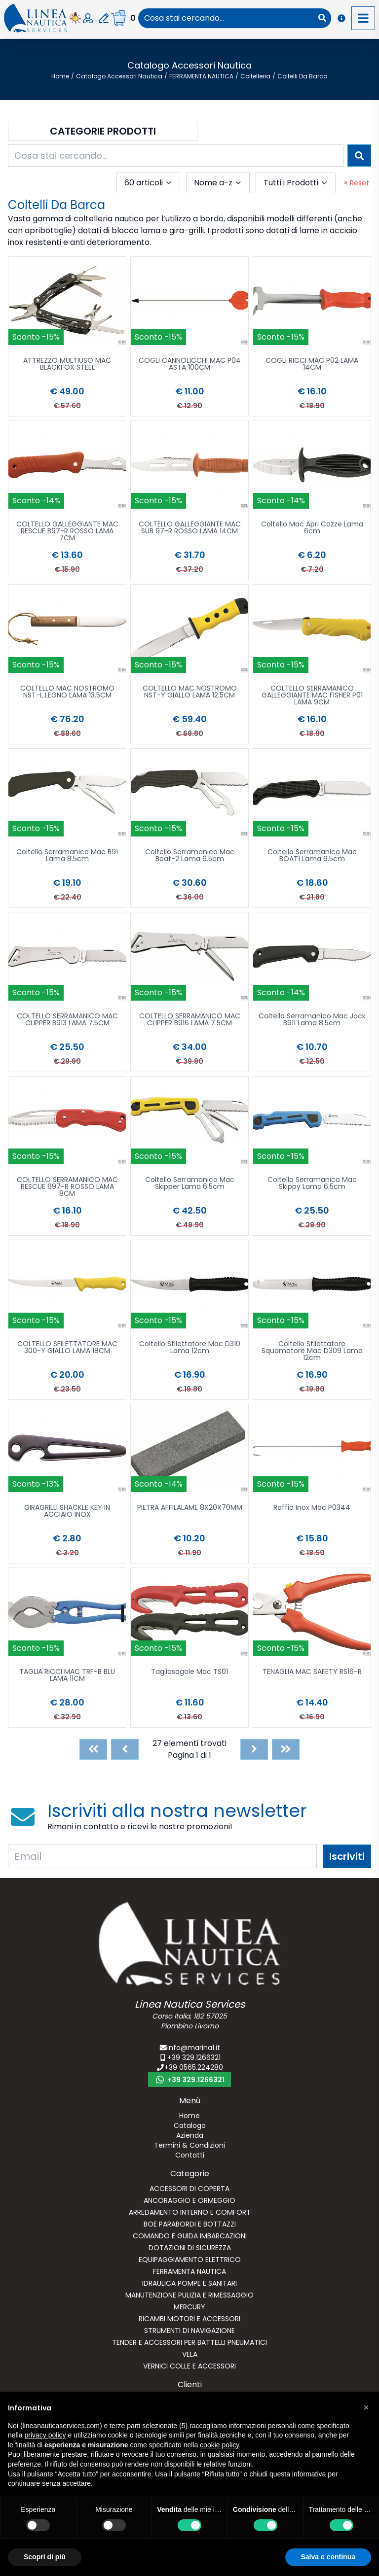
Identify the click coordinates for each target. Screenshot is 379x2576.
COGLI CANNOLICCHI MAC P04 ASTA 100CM (190, 364)
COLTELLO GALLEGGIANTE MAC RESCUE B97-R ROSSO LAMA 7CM (67, 532)
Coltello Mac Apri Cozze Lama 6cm (312, 528)
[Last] (286, 1749)
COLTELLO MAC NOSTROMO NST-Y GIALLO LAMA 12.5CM (190, 692)
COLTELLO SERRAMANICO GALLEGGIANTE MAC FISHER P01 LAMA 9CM (312, 696)
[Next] (254, 1749)
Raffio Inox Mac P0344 (311, 1508)
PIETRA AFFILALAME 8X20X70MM (189, 1508)
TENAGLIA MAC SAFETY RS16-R (312, 1672)
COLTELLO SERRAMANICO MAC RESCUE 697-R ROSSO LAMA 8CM (67, 1187)
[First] (93, 1749)
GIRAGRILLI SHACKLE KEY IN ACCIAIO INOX (67, 1511)
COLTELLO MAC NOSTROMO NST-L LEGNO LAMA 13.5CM (67, 692)
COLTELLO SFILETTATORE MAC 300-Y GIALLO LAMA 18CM (67, 1348)
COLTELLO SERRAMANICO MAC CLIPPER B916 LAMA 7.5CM (189, 1020)
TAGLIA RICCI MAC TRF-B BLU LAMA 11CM (67, 1675)
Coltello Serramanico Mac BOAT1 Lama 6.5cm (312, 856)
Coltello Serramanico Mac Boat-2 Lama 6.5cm (189, 856)
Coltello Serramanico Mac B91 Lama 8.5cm (67, 856)
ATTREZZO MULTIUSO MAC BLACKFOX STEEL (67, 364)
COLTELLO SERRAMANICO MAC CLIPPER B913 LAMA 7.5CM (67, 1020)
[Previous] (125, 1749)
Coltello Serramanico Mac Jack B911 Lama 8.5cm (312, 1020)
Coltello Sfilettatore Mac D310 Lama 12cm (189, 1348)
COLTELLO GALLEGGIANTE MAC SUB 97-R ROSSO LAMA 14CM (190, 528)
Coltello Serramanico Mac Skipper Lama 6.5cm (189, 1183)
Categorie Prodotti (103, 131)
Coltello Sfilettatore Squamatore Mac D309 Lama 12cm (312, 1351)
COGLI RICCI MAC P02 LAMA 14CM (311, 364)
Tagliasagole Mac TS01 (189, 1672)
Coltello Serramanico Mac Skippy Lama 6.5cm (312, 1183)
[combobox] (225, 18)
